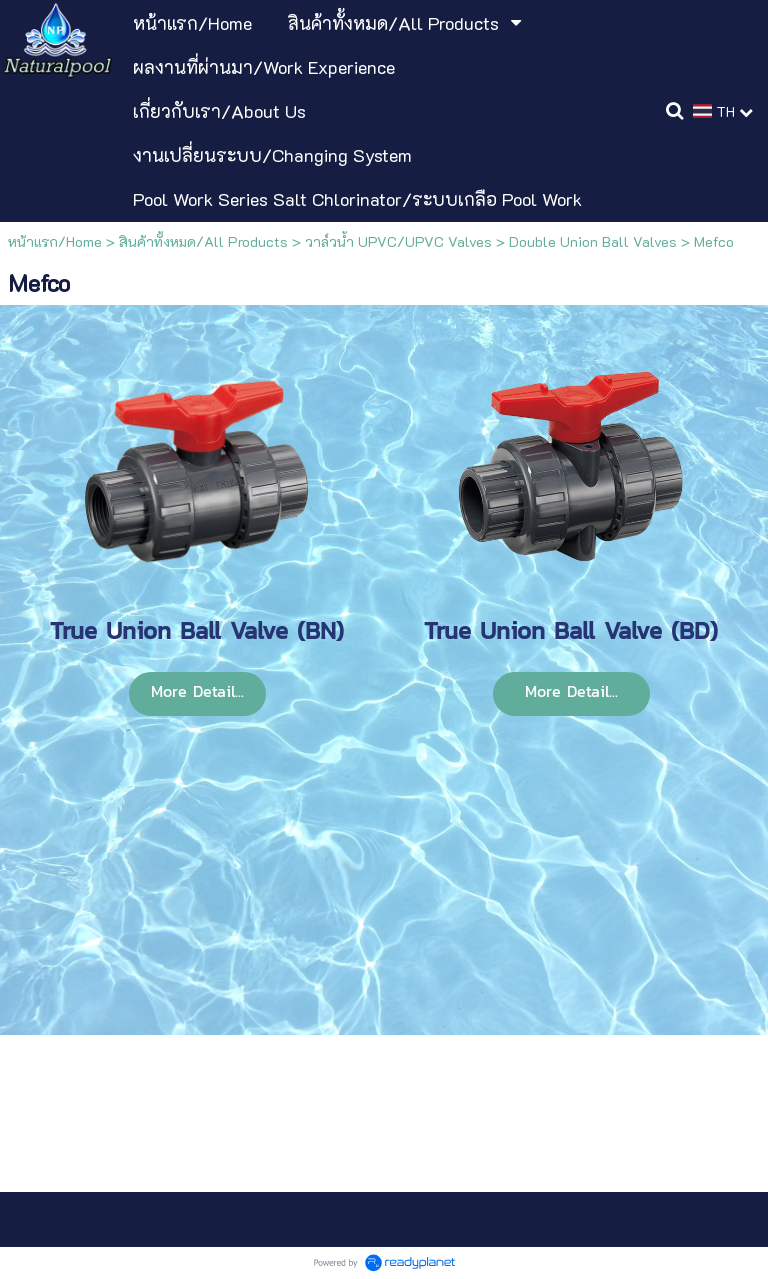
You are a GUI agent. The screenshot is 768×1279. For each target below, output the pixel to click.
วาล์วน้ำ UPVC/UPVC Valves (398, 241)
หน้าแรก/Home (55, 241)
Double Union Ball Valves (593, 241)
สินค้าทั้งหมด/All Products (203, 241)
